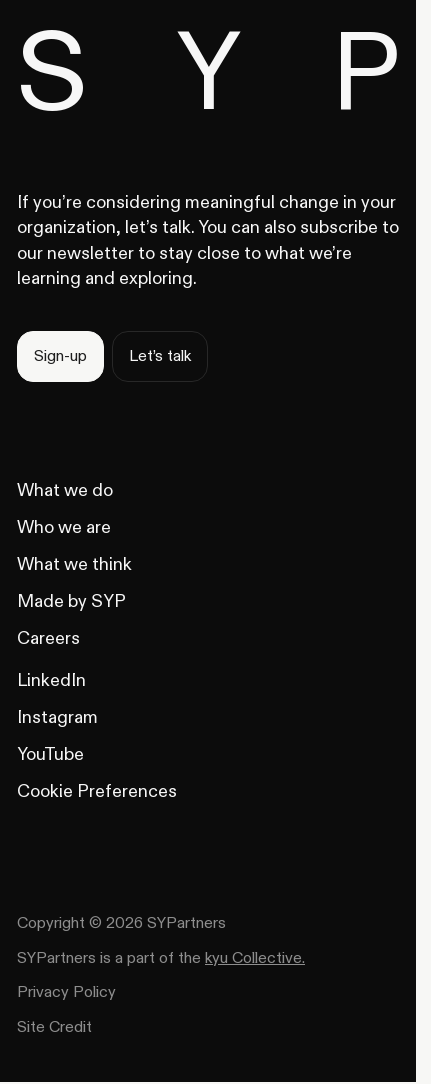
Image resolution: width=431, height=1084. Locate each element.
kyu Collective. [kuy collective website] (255, 957)
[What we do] (65, 490)
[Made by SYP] (71, 601)
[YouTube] (50, 754)
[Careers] (48, 638)
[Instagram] (57, 717)
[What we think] (74, 564)
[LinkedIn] (51, 680)
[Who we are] (64, 527)
